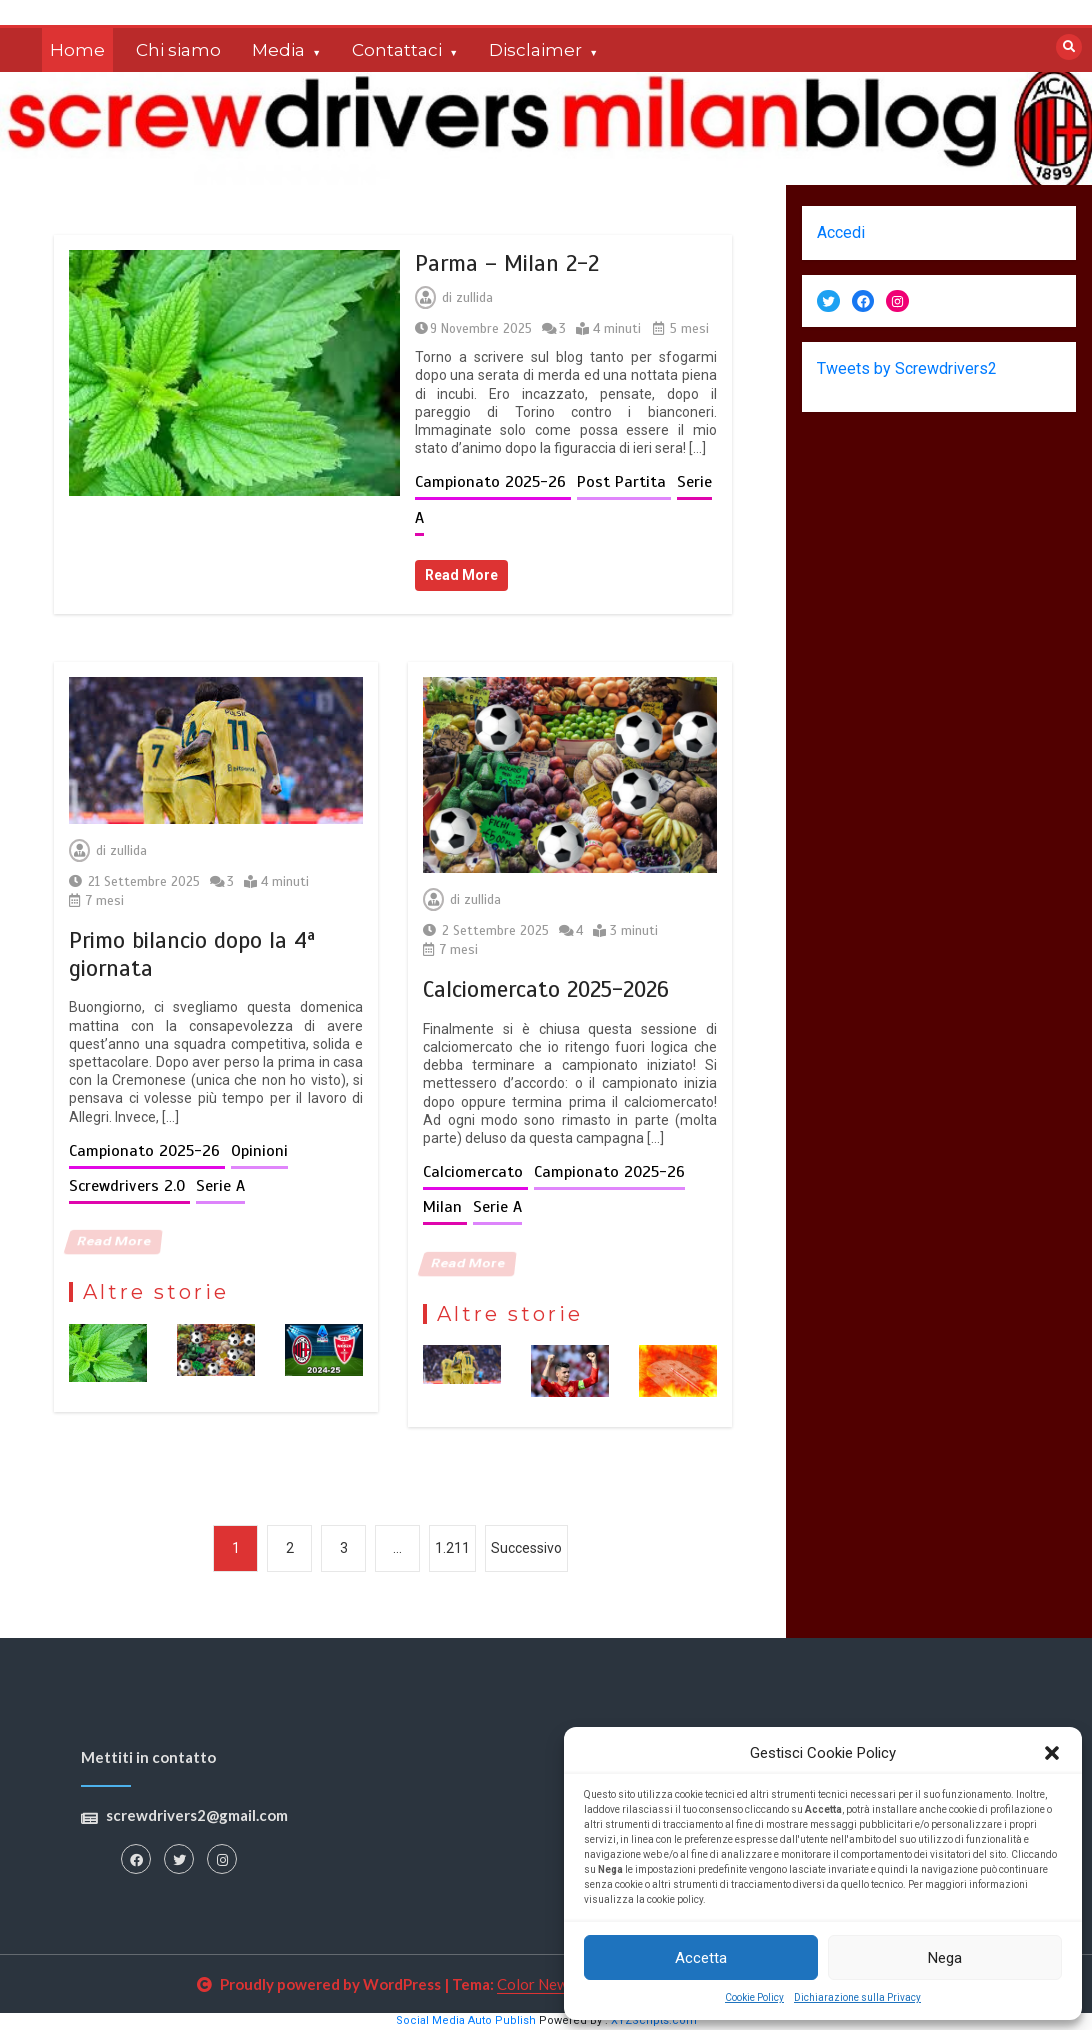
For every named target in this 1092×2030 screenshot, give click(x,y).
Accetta (701, 1958)
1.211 (452, 1548)
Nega (945, 1958)
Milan (445, 1207)
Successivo (526, 1548)
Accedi (841, 232)
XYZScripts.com (654, 2020)
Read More (461, 575)
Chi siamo (178, 50)
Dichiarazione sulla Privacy (857, 1997)
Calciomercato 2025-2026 (546, 989)
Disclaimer (535, 50)
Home (77, 50)
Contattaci (397, 50)
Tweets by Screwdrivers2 (907, 368)
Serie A (220, 1186)
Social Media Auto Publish (466, 2020)
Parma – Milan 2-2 (507, 263)
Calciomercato (475, 1172)
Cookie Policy (754, 1997)
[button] (1052, 1753)
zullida (474, 298)
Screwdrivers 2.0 (129, 1186)
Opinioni (259, 1151)
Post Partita (624, 482)
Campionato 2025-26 (493, 482)
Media (278, 50)
